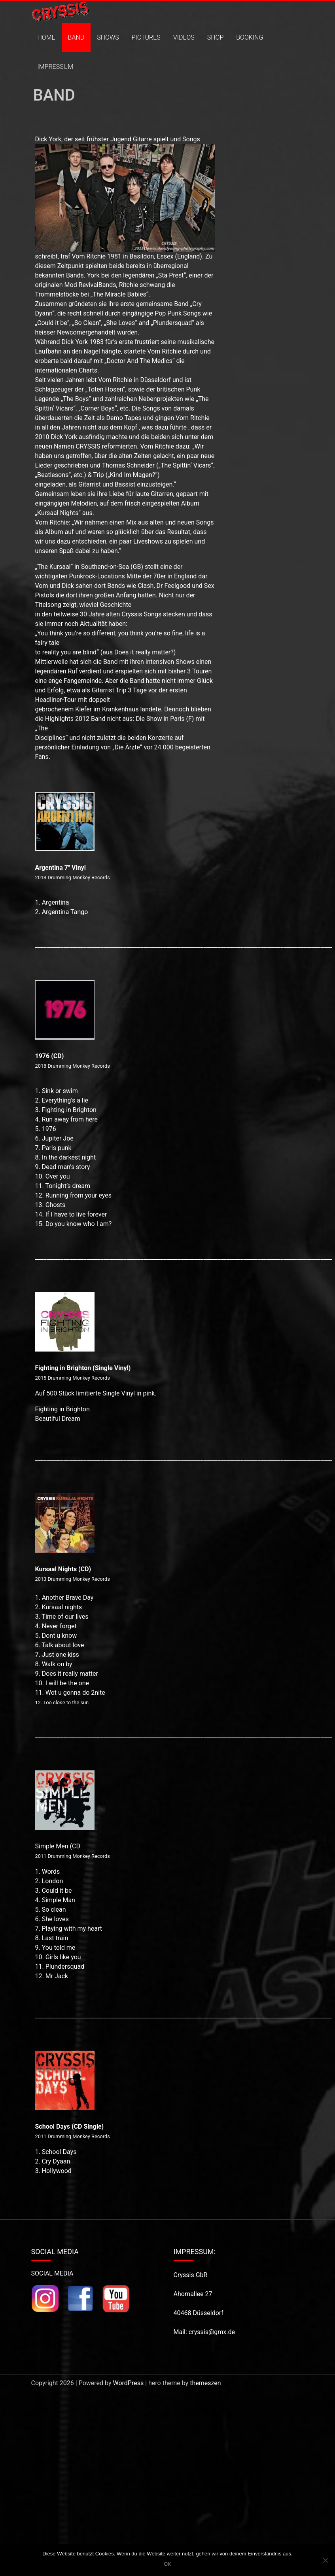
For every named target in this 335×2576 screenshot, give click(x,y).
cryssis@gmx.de (212, 2332)
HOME (46, 37)
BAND (76, 37)
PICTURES (146, 37)
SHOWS (108, 37)
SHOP (215, 37)
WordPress (128, 2383)
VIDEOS (184, 37)
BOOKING (249, 37)
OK (167, 2564)
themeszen (205, 2383)
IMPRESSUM (56, 66)
